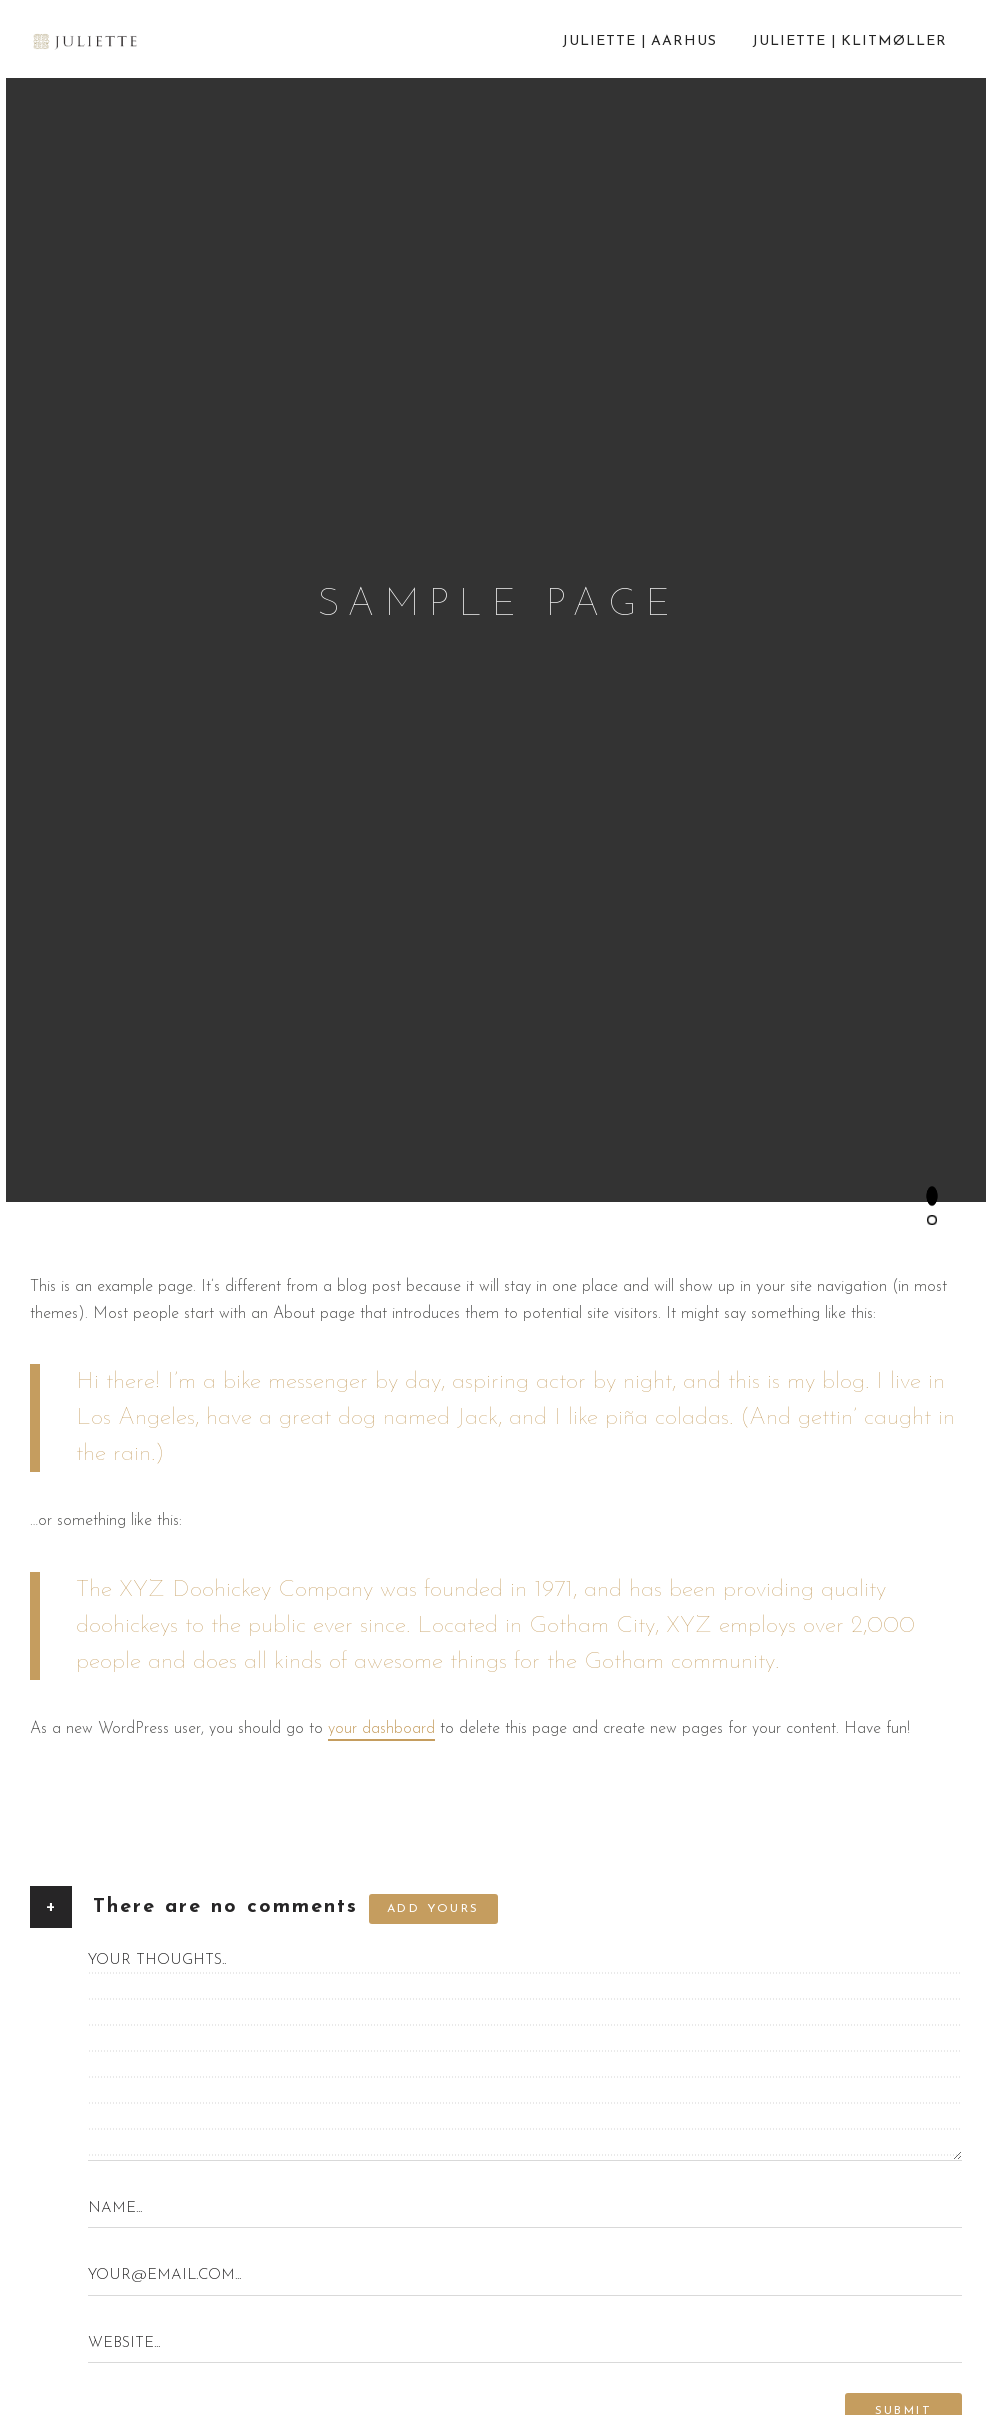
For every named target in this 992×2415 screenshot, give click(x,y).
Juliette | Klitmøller (849, 41)
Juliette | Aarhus (639, 41)
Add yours (433, 1909)
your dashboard (381, 1728)
